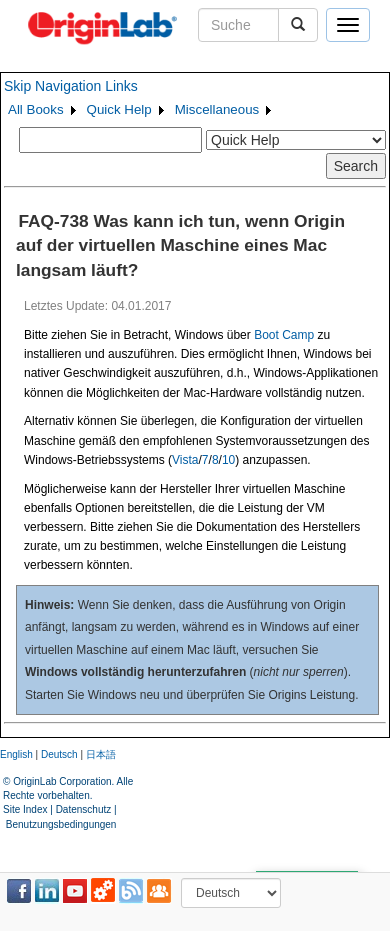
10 (228, 460)
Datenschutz (84, 809)
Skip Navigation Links (71, 86)
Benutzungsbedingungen (61, 824)
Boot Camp (284, 335)
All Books (36, 109)
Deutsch (59, 754)
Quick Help (119, 109)
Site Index (25, 809)
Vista (185, 460)
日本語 (101, 754)
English (16, 754)
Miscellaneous (217, 109)
